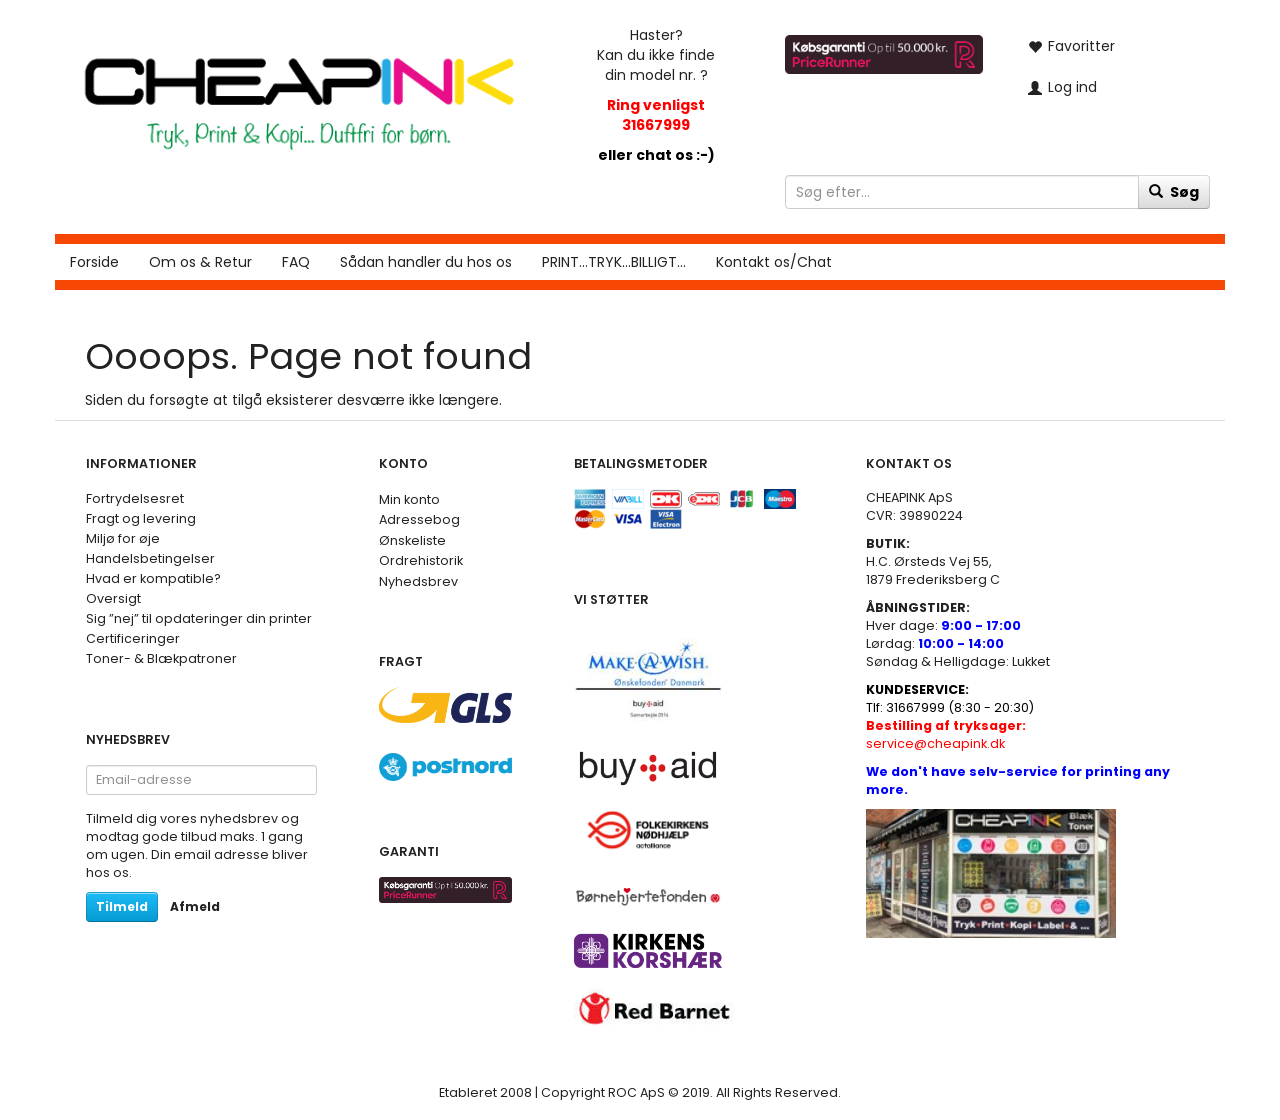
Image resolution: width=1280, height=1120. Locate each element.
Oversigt (113, 598)
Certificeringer (133, 638)
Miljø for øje (123, 538)
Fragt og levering (141, 518)
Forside (94, 262)
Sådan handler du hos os (426, 262)
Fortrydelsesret (135, 498)
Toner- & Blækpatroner (161, 658)
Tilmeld (122, 906)
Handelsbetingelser (150, 558)
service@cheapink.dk (946, 734)
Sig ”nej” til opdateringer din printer (199, 618)
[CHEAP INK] (299, 93)
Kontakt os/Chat (774, 262)
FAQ (296, 262)
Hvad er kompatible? (153, 578)
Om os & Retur (200, 262)
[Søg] (1174, 192)
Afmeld (195, 906)
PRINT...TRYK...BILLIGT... (614, 262)
